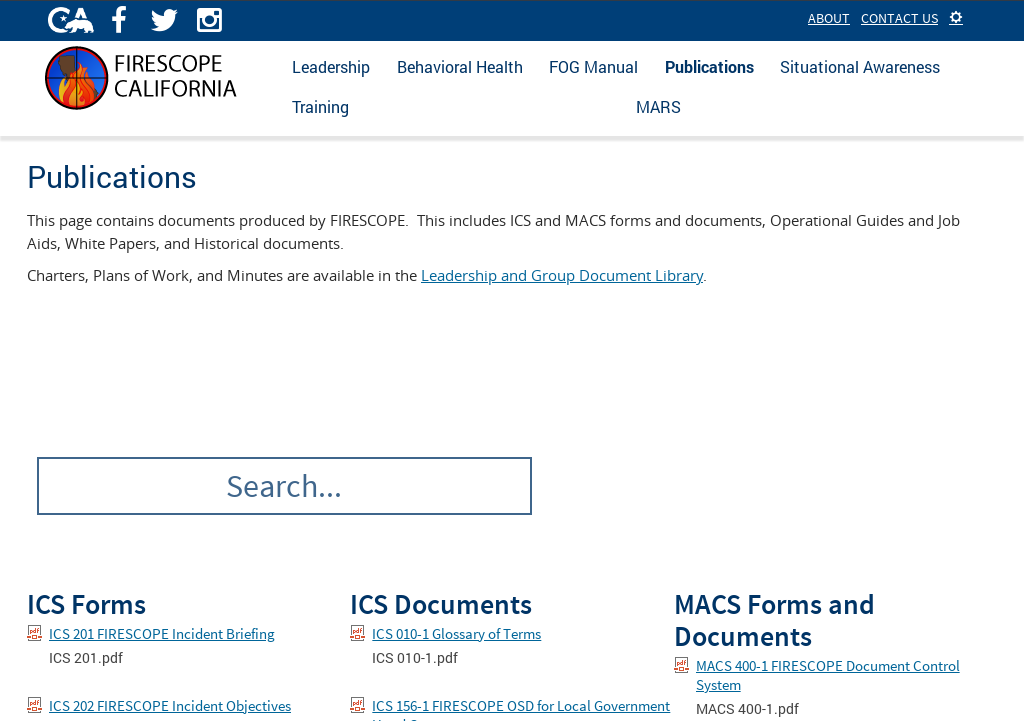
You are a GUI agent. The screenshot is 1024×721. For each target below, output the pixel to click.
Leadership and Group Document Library (562, 275)
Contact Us (899, 18)
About (829, 18)
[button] (956, 18)
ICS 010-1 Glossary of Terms (456, 633)
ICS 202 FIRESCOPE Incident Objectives (170, 705)
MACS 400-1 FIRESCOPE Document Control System (828, 675)
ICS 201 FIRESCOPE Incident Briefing (162, 633)
